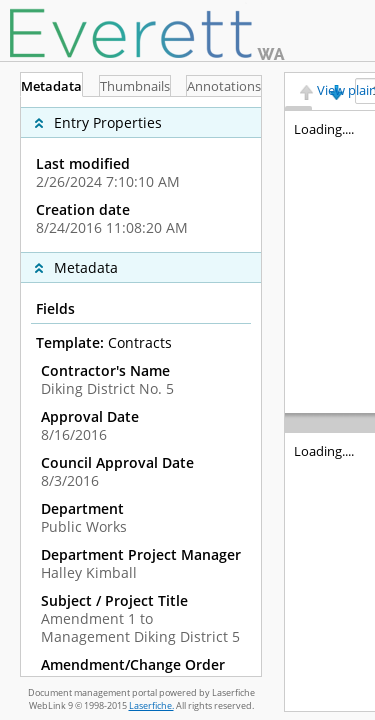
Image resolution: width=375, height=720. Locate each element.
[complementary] (141, 174)
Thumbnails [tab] (135, 86)
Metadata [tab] (56, 86)
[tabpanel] (141, 386)
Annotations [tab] (219, 86)
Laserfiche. (151, 705)
